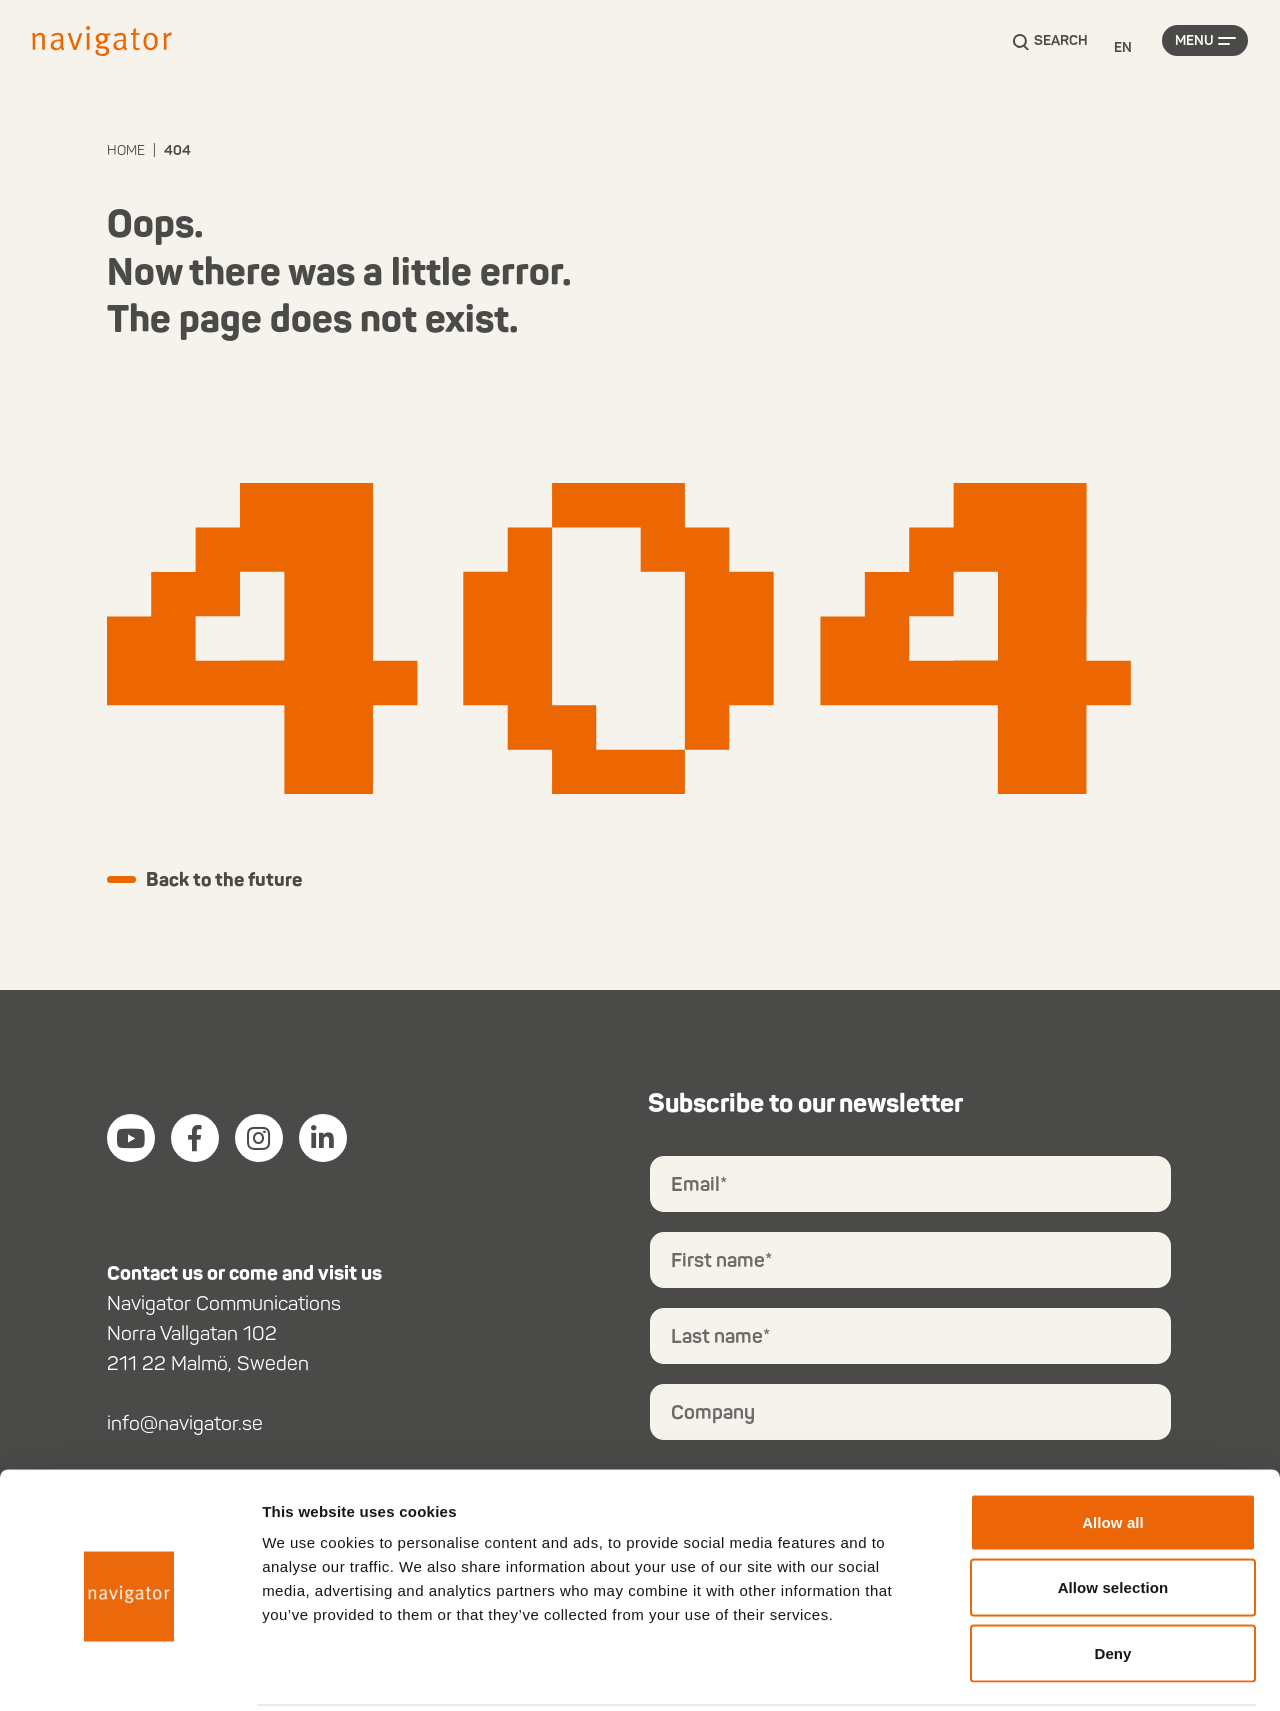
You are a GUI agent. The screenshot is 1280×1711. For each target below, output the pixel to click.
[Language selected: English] (1123, 48)
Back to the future (231, 881)
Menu (1194, 47)
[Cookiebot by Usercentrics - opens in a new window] (129, 1672)
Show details (1049, 1671)
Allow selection (1113, 1514)
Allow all (1113, 1448)
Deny (1112, 1579)
